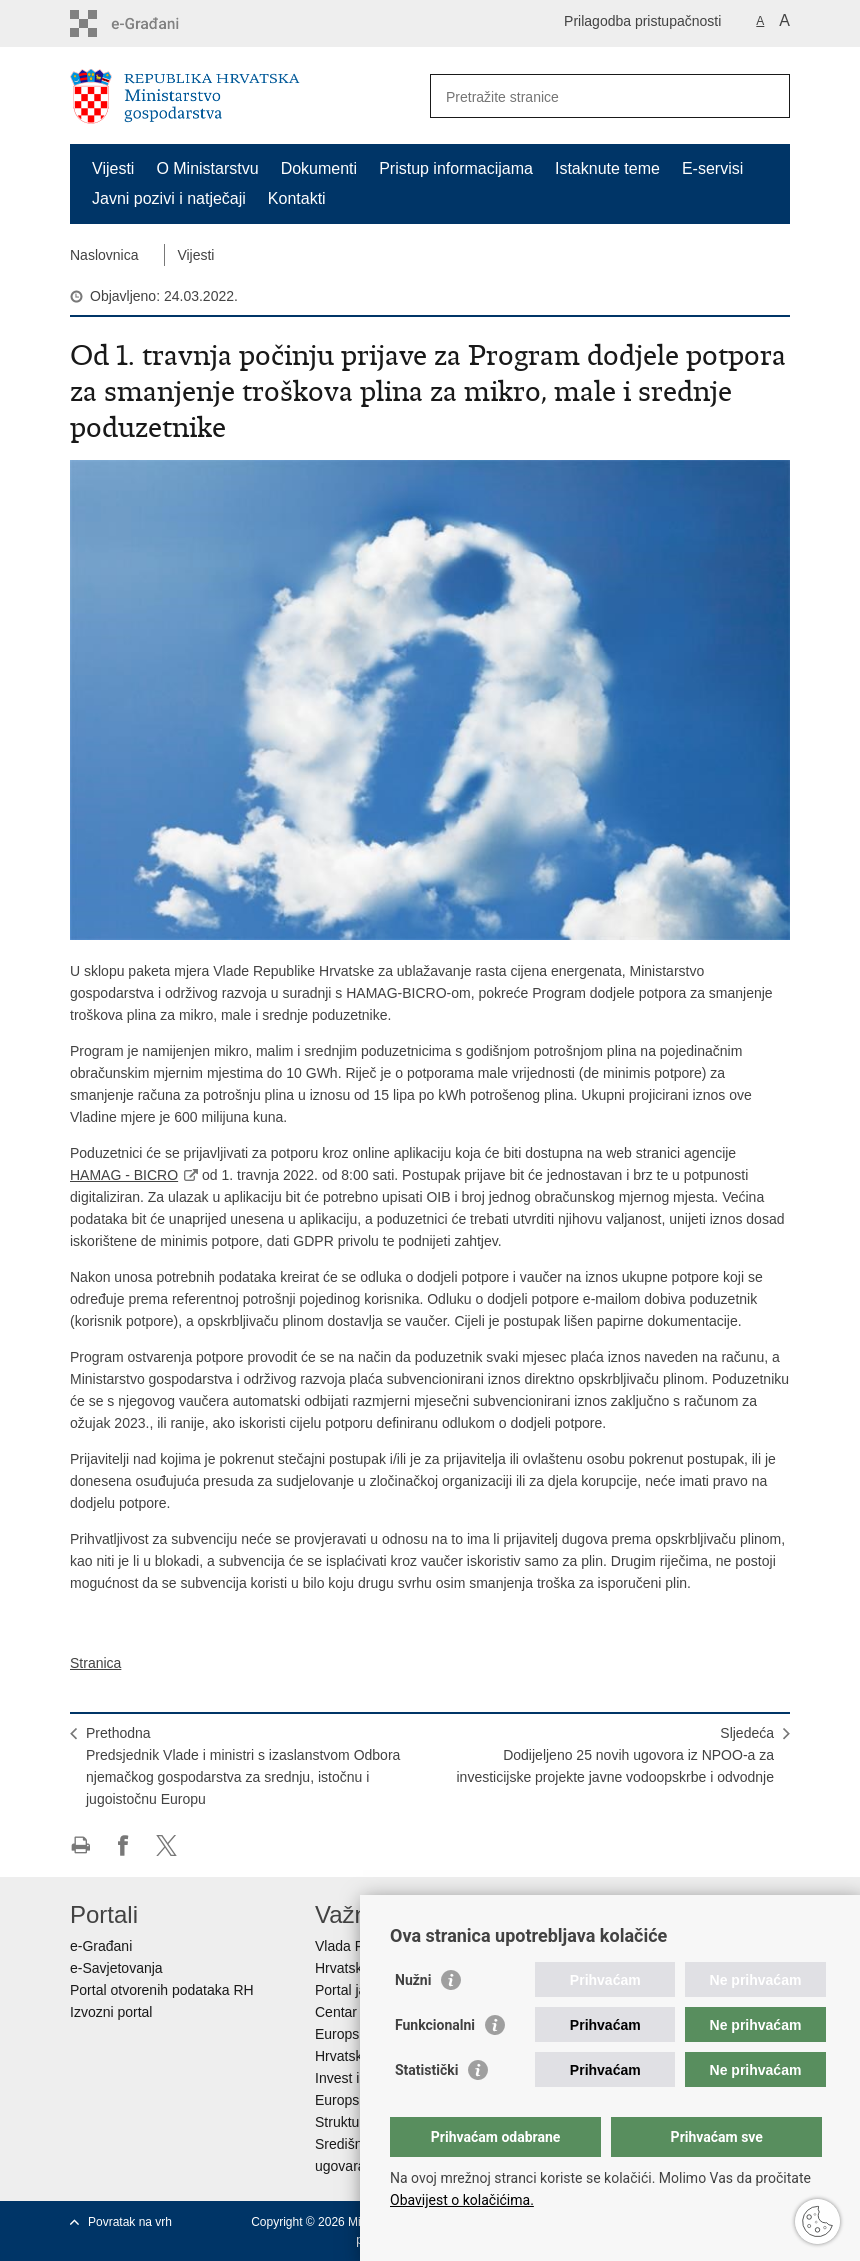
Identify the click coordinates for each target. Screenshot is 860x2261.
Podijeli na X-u (166, 1845)
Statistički (426, 2070)
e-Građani (101, 1946)
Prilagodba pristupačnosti (642, 21)
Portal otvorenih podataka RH (162, 1990)
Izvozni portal (111, 2012)
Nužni (413, 1980)
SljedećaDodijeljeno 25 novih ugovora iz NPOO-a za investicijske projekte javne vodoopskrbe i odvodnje (615, 1755)
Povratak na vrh (130, 2222)
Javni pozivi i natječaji (169, 198)
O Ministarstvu (207, 168)
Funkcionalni (435, 2025)
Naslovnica (104, 255)
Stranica (95, 1663)
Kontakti (297, 198)
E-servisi (712, 168)
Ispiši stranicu (80, 1845)
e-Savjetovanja (116, 1968)
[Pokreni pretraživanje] (767, 96)
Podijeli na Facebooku (123, 1845)
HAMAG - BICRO (124, 1175)
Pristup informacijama (456, 168)
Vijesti (113, 168)
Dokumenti (319, 168)
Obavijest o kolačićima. (462, 2200)
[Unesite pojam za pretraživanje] (588, 96)
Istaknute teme (607, 168)
